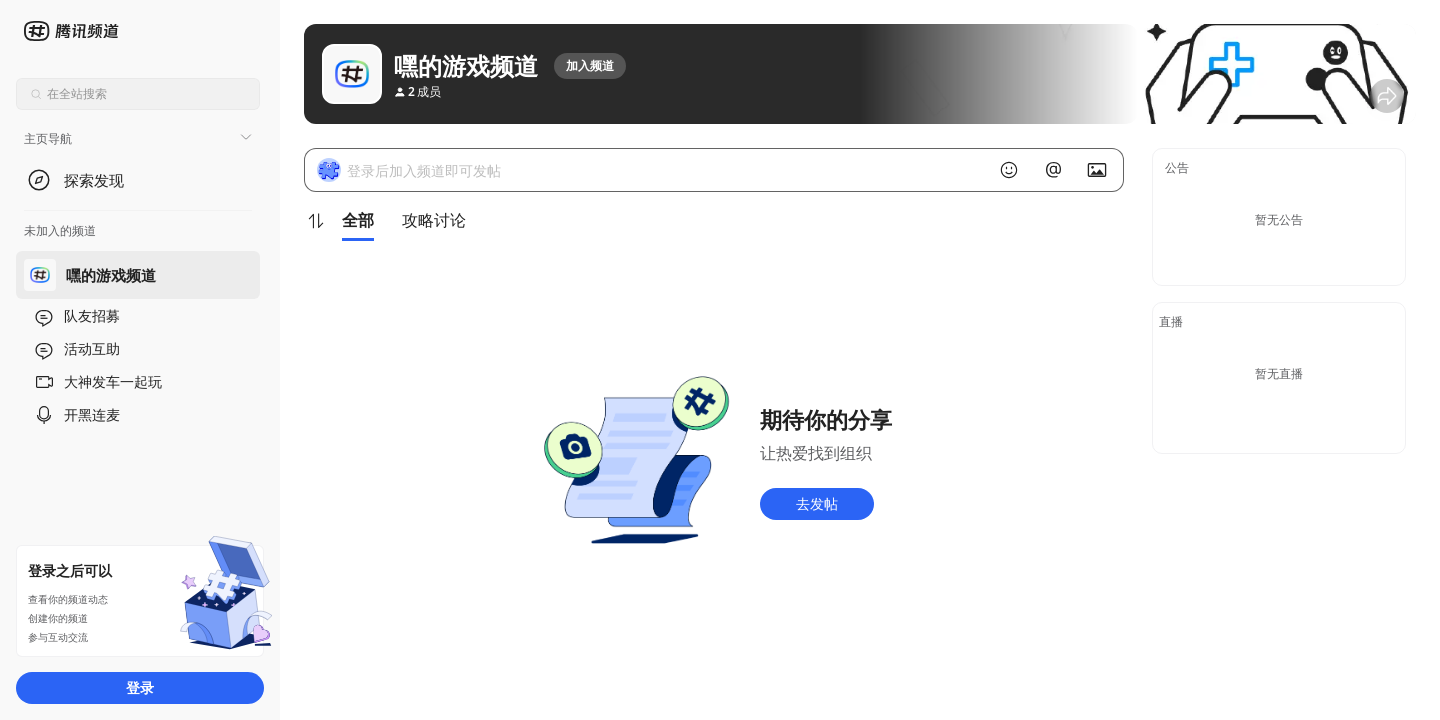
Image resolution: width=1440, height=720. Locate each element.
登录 (140, 687)
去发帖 (817, 503)
